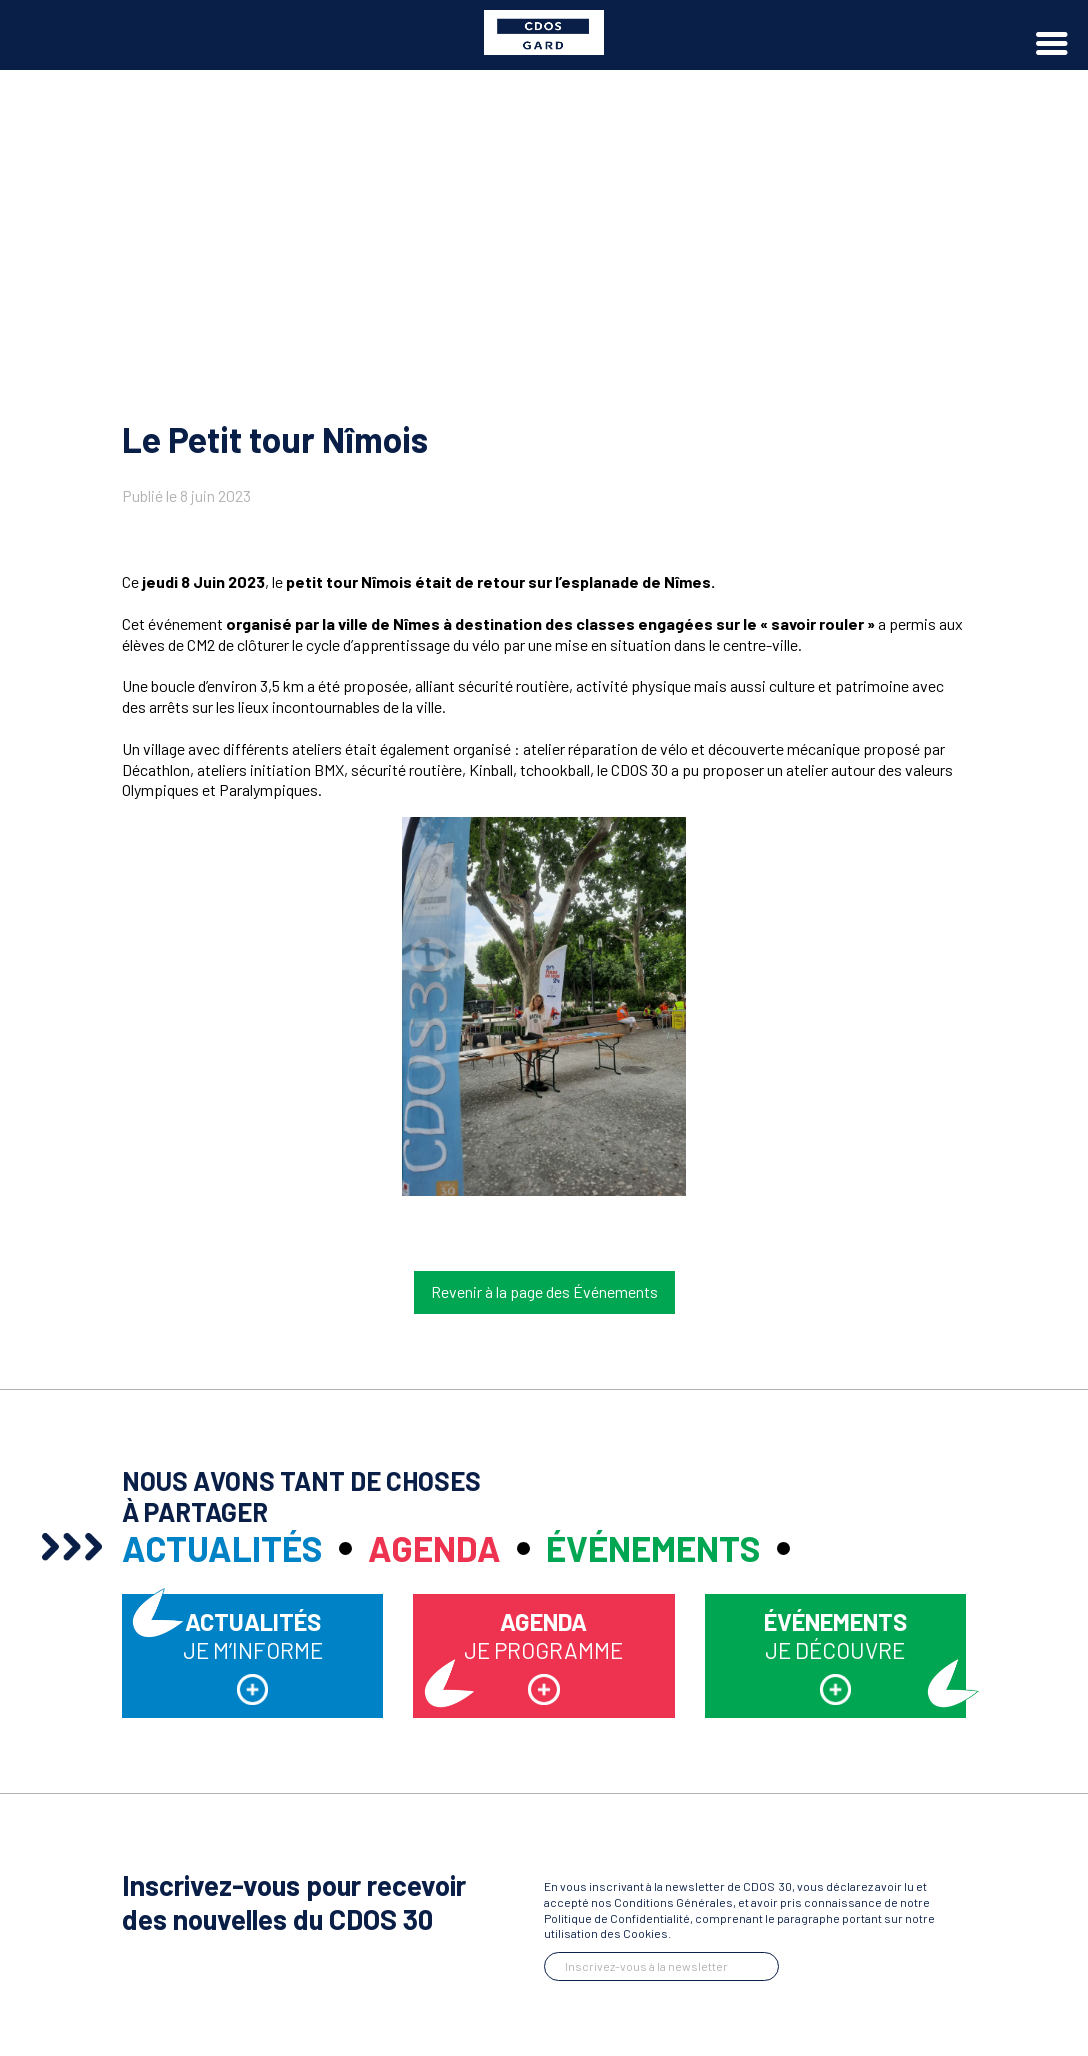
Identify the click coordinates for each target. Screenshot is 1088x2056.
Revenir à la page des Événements (544, 1291)
